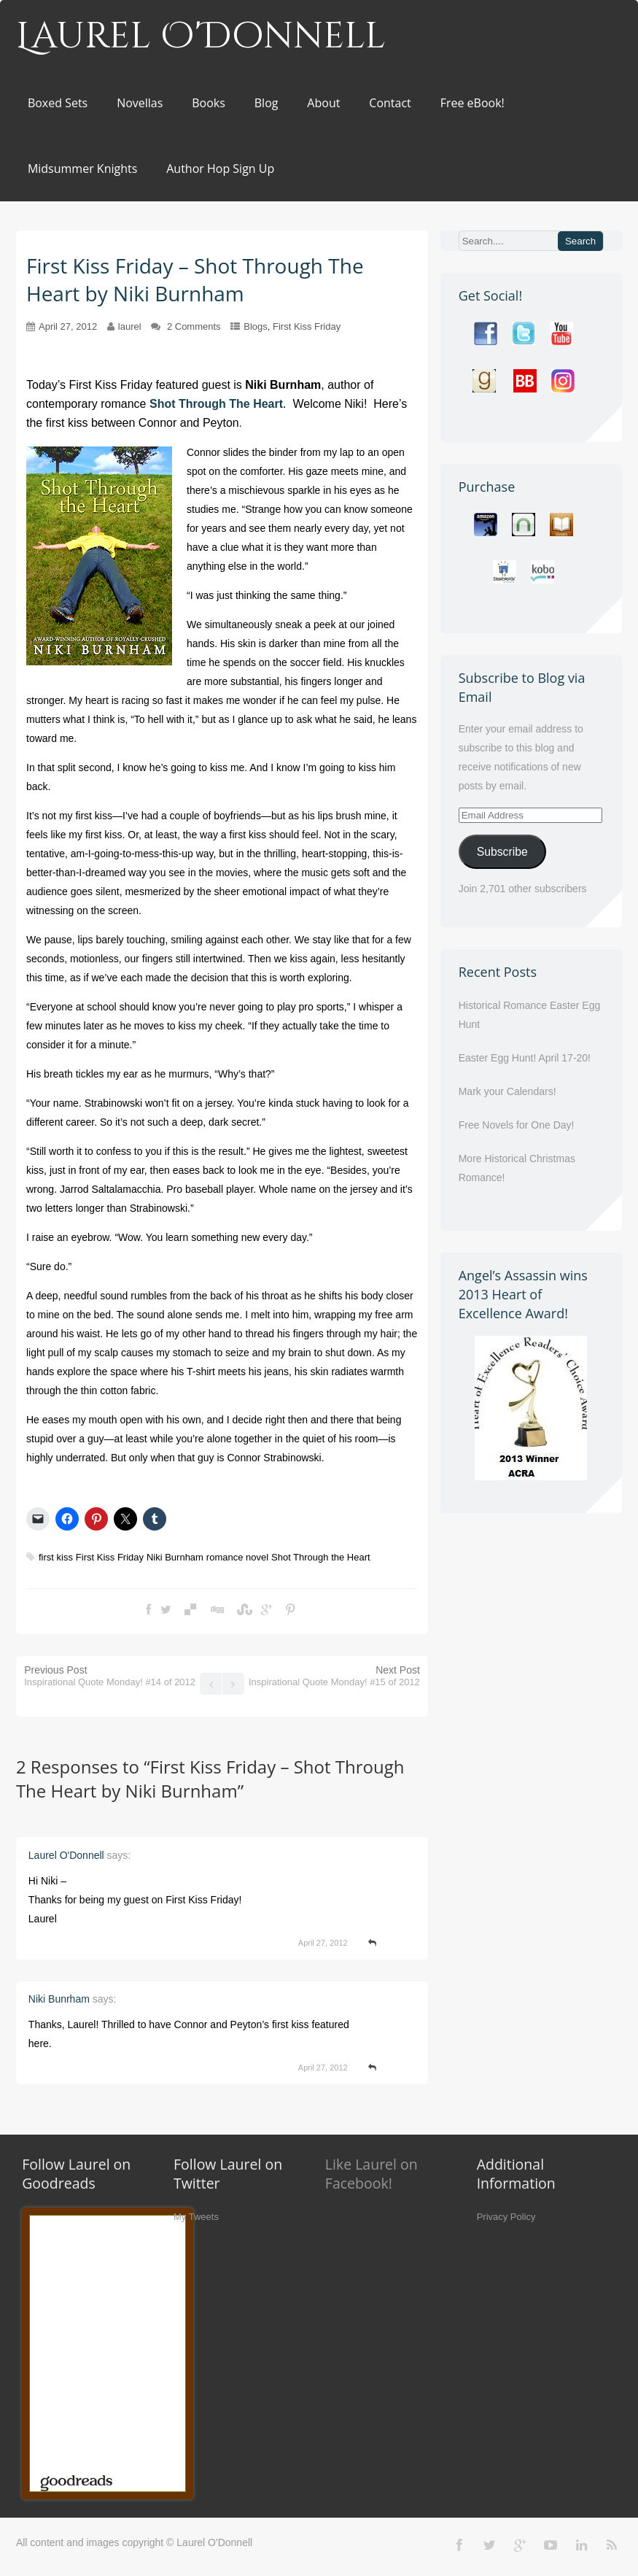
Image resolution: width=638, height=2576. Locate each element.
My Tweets (196, 2216)
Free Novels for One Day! (517, 1125)
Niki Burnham (175, 1557)
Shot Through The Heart (216, 404)
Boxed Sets (57, 103)
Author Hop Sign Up (220, 168)
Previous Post (109, 1675)
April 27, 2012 (68, 326)
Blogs (256, 326)
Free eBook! (472, 103)
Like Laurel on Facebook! (371, 2173)
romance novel (237, 1557)
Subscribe (502, 852)
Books (208, 103)
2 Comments (194, 326)
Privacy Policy (506, 2216)
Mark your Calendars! (507, 1091)
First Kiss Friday (307, 326)
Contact (390, 103)
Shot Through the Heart (320, 1557)
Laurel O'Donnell (201, 36)
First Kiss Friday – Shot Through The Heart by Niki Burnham (210, 1779)
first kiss (56, 1557)
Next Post (334, 1675)
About (323, 103)
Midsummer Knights (82, 168)
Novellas (140, 103)
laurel (129, 326)
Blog (266, 103)
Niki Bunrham (59, 1999)
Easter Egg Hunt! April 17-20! (525, 1058)
